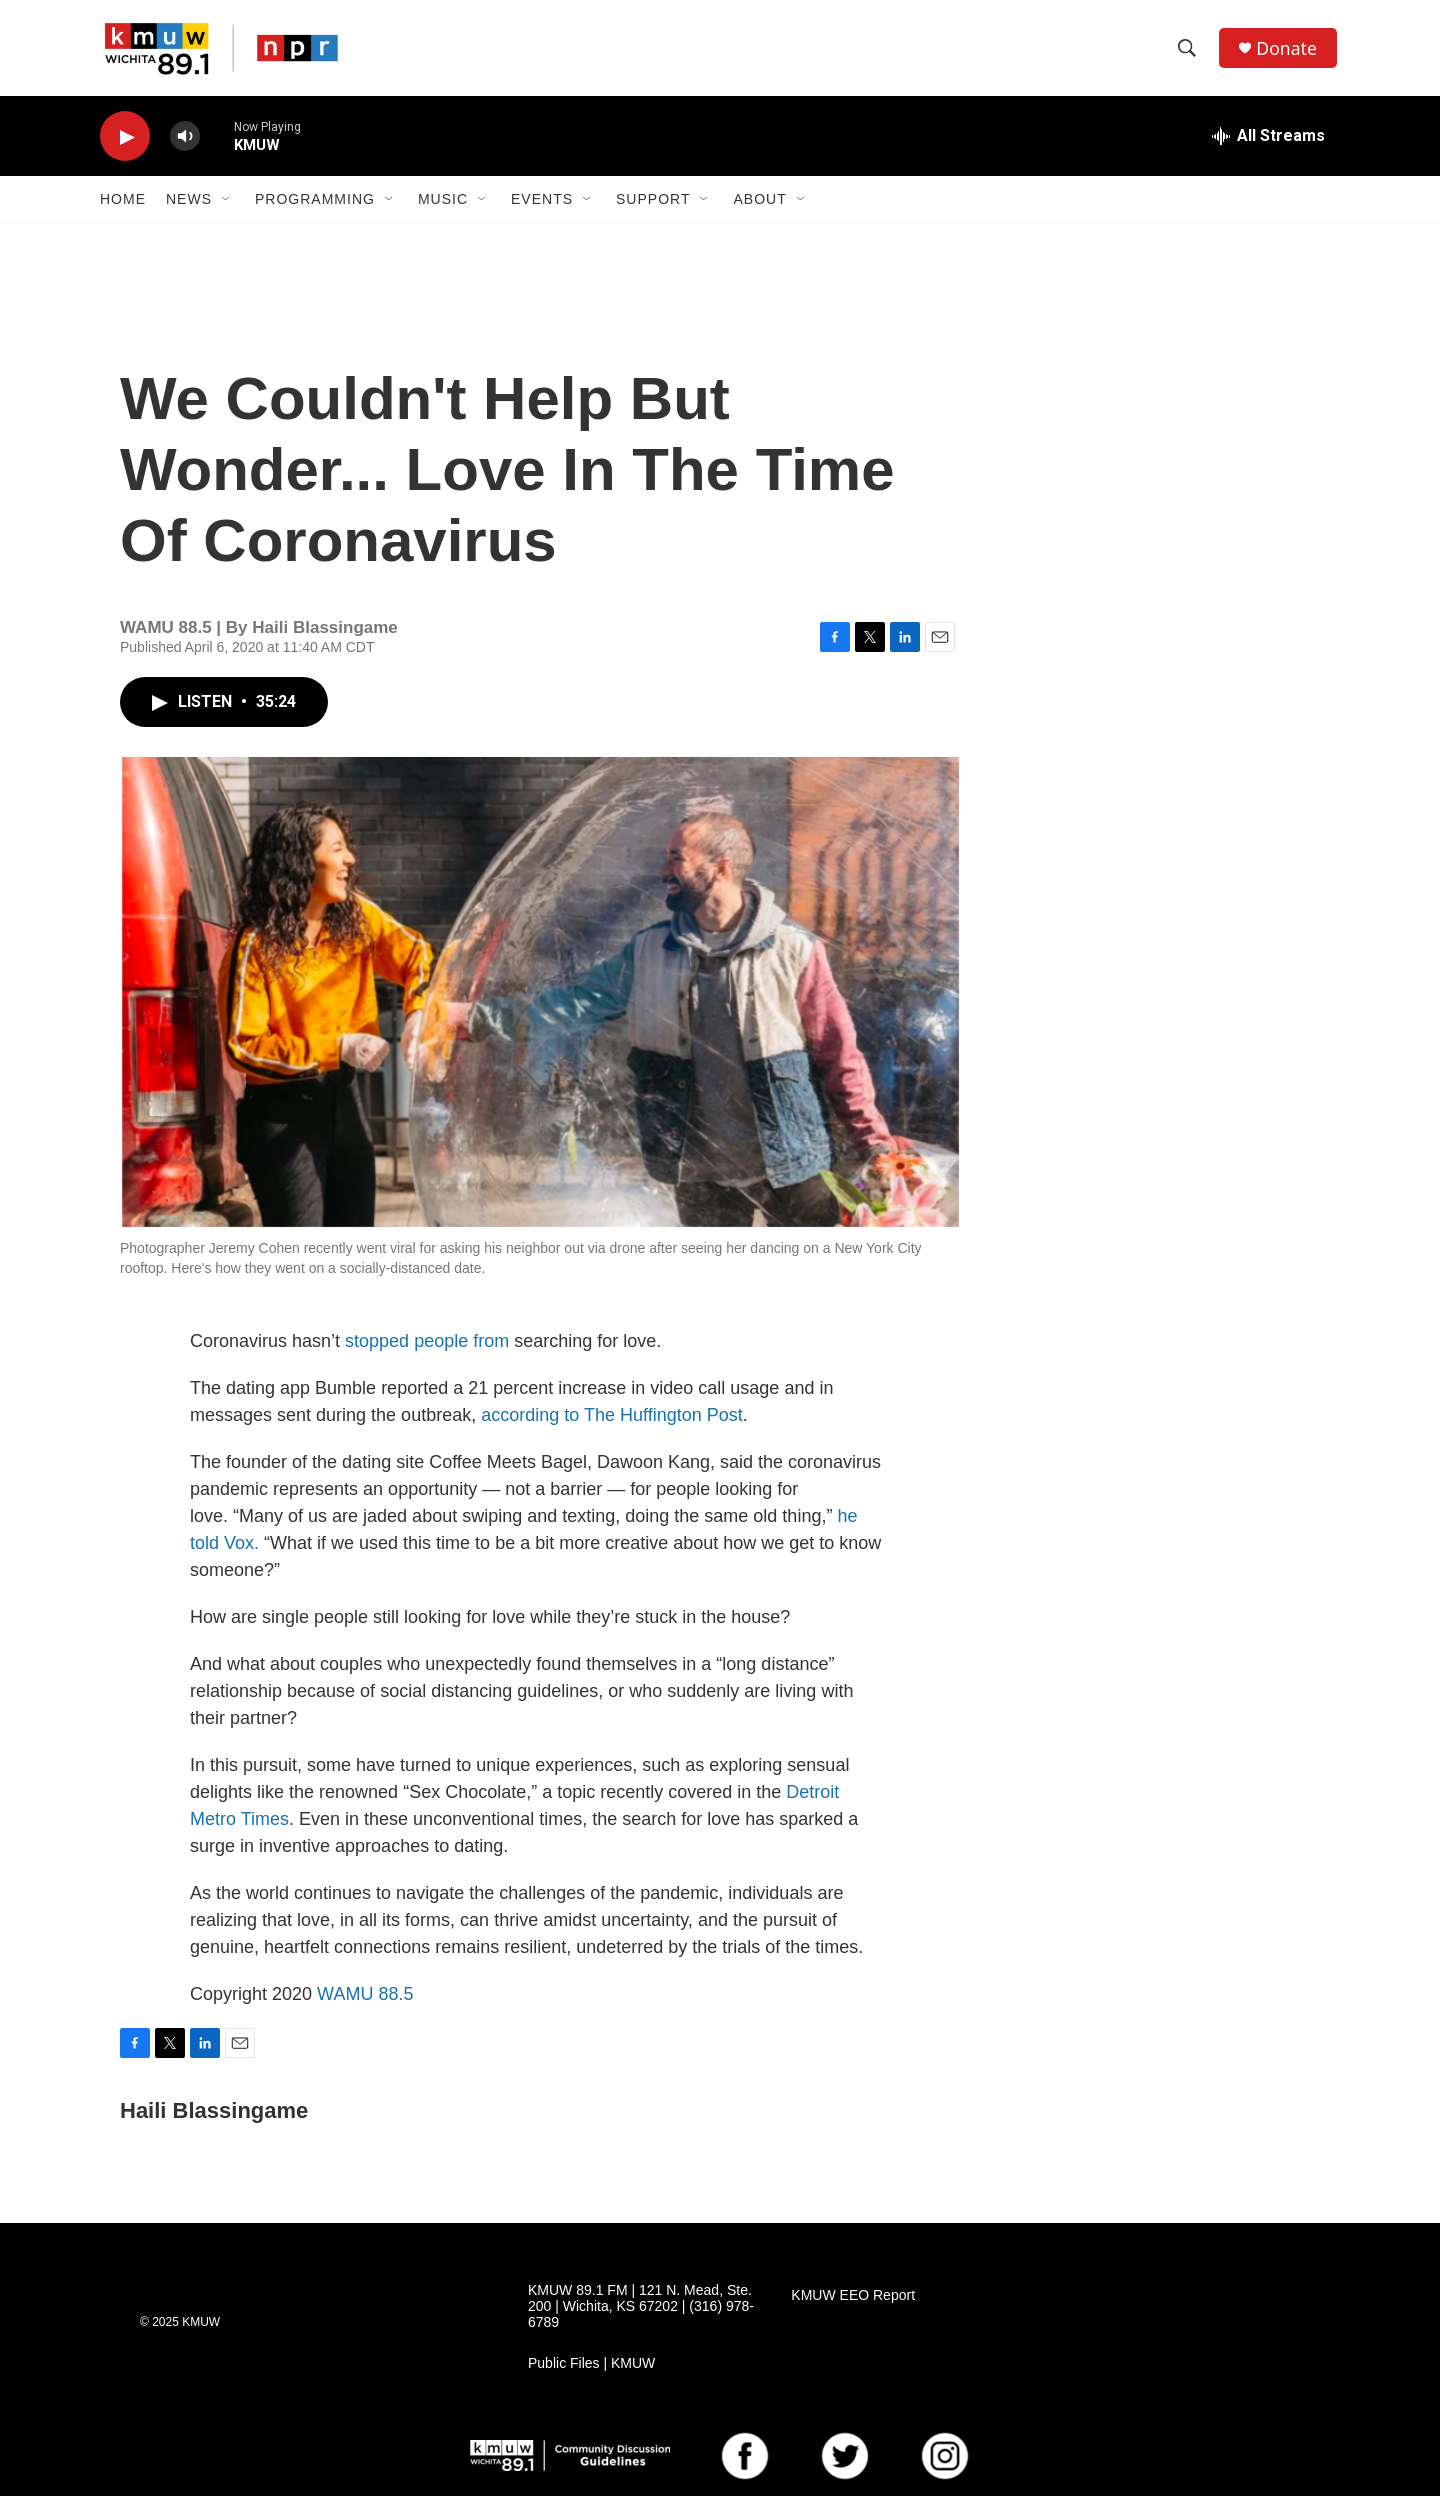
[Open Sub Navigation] (227, 208)
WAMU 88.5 (365, 2003)
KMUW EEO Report (853, 2304)
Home (123, 208)
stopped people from (429, 1350)
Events (542, 208)
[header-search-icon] (1189, 53)
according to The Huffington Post (612, 1424)
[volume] (185, 145)
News (189, 208)
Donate (1289, 52)
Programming (315, 208)
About (759, 208)
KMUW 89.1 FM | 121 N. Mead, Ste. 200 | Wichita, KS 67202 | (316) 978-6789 (641, 2315)
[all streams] (1268, 145)
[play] (125, 145)
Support (653, 208)
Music (443, 208)
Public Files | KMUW (591, 2372)
